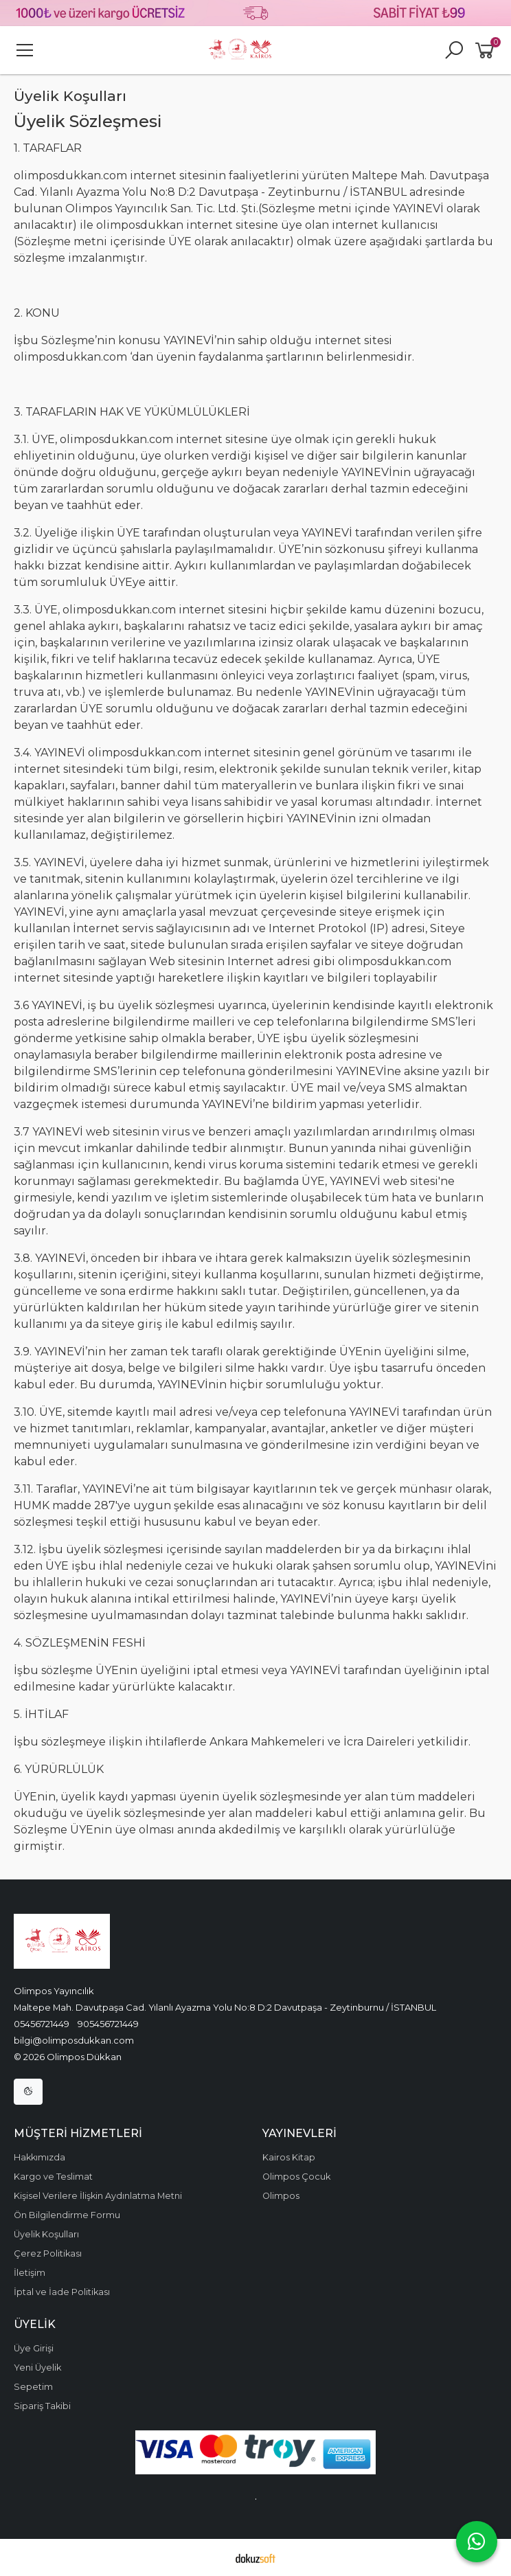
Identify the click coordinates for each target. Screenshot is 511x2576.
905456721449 (108, 2023)
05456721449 (41, 2023)
